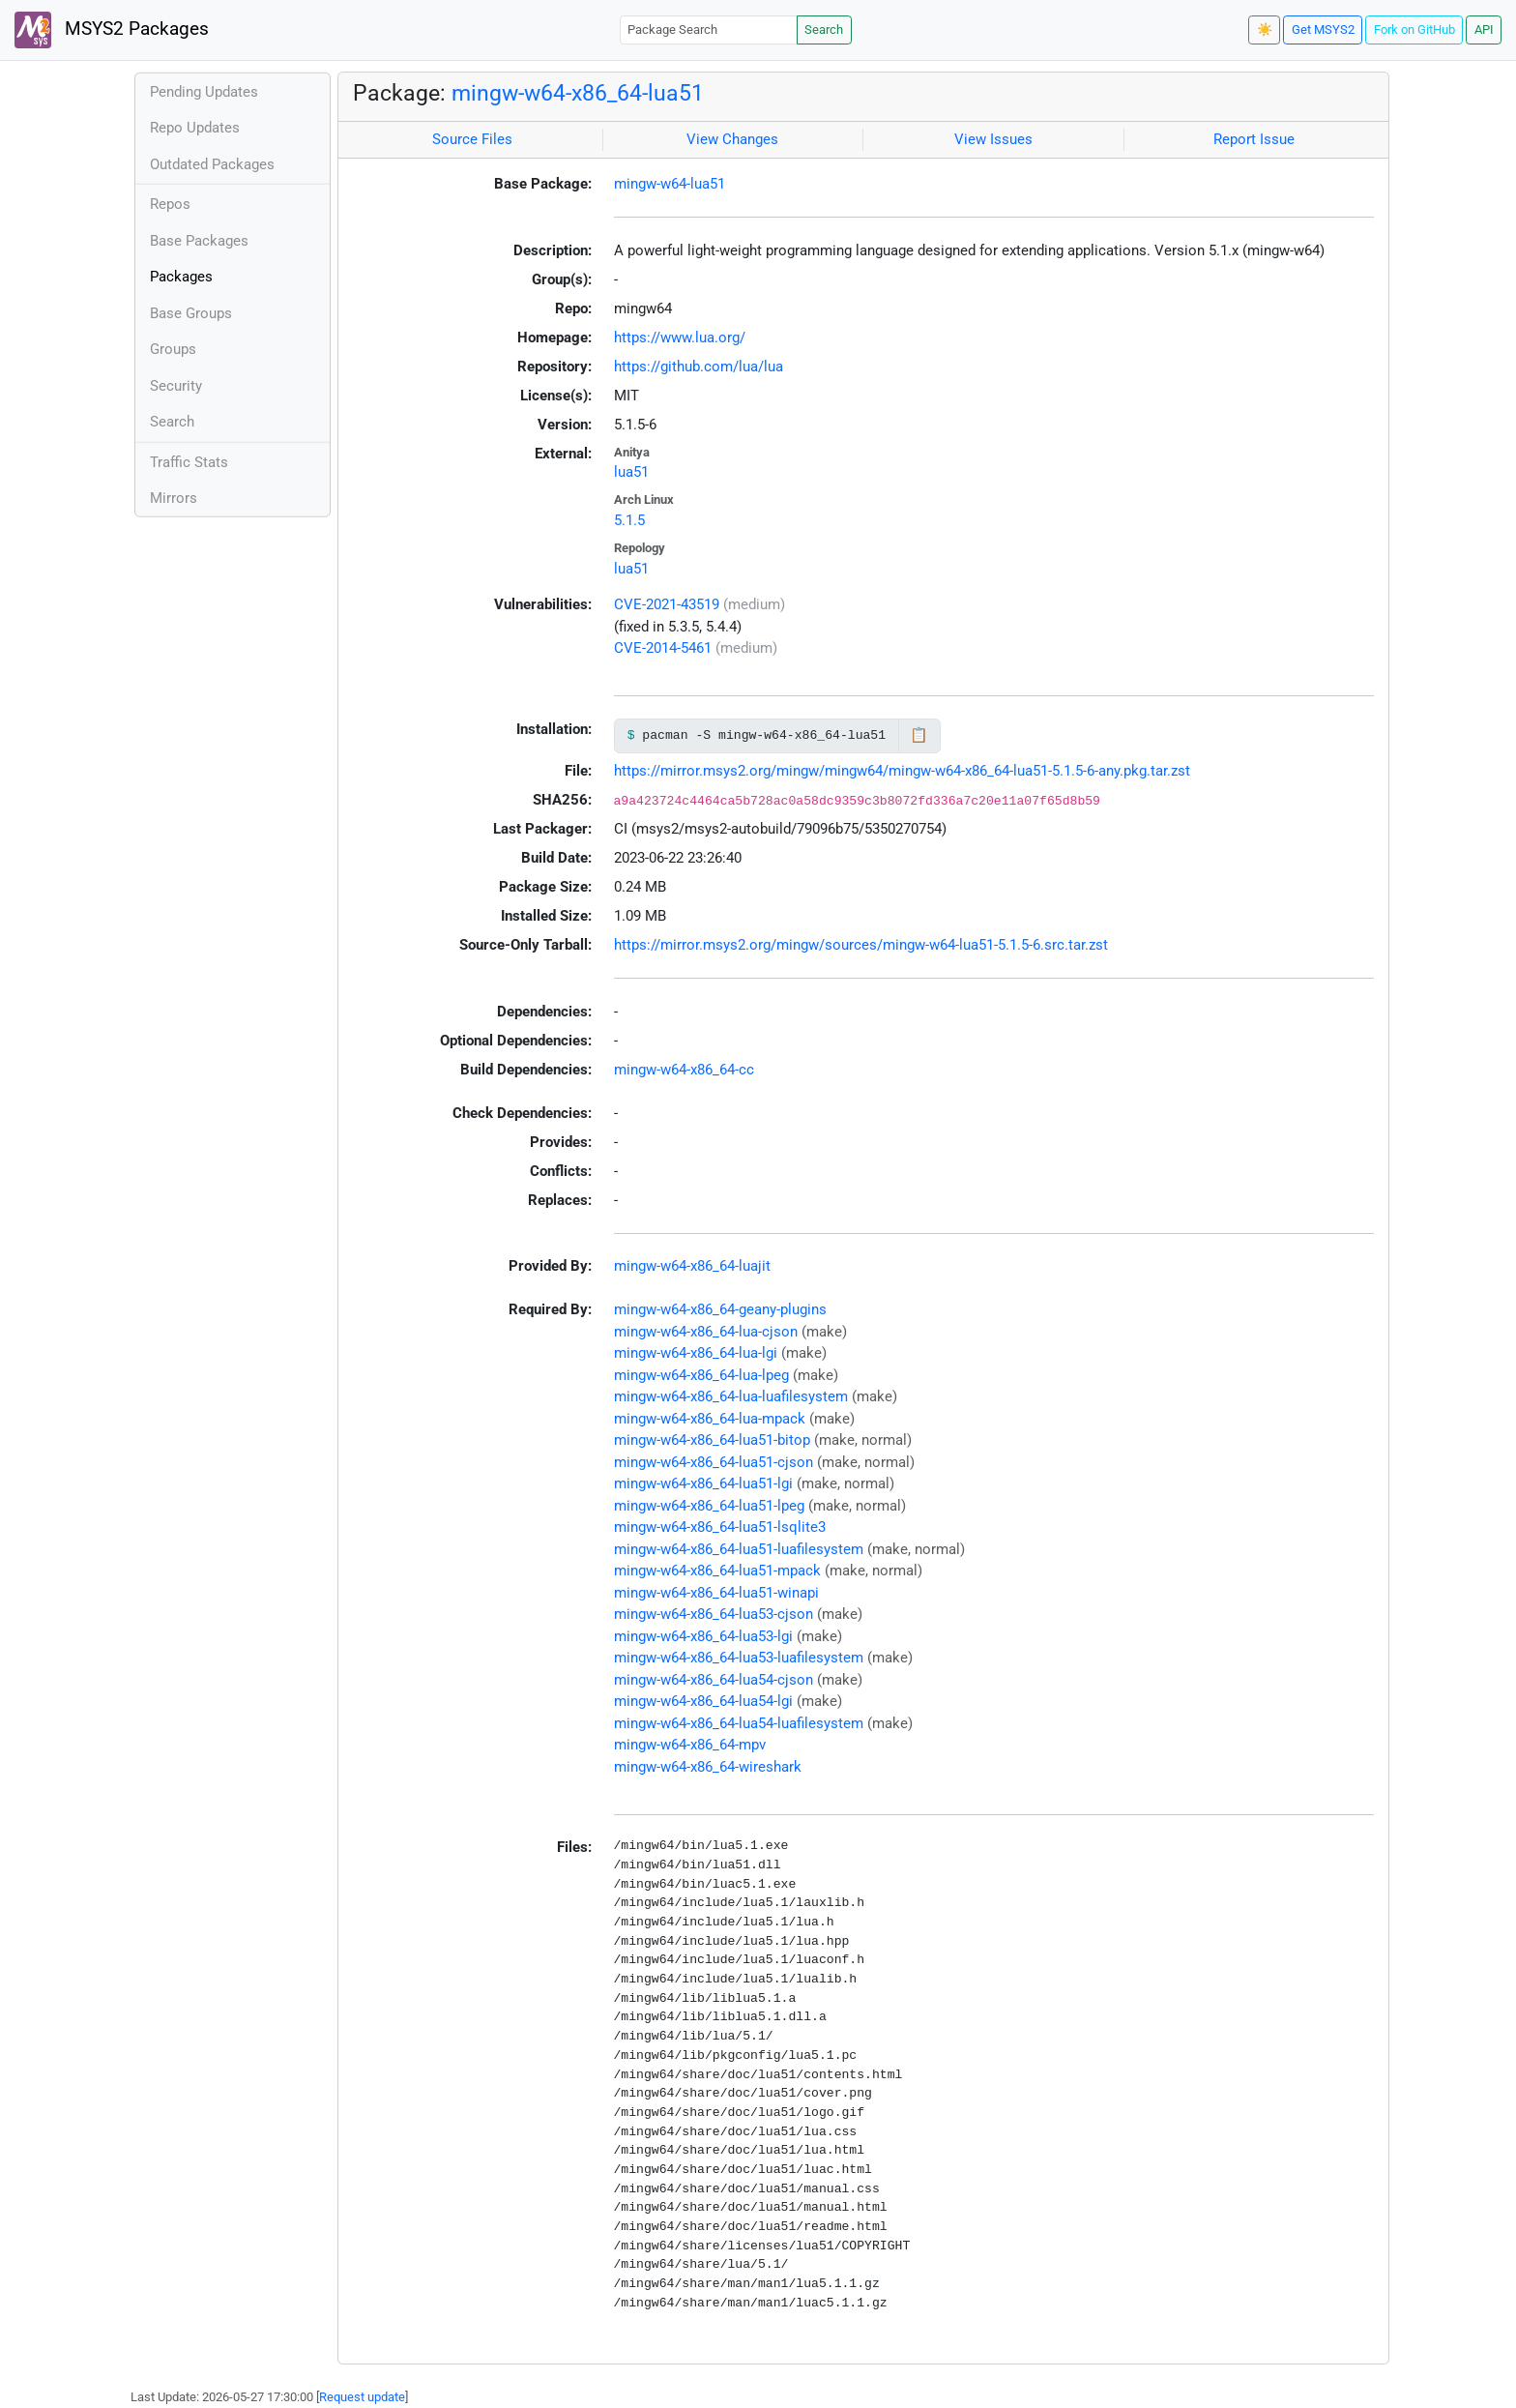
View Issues (993, 139)
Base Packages (199, 241)
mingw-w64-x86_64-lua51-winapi (716, 1592)
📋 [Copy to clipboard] (919, 735)
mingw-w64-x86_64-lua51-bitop (712, 1440)
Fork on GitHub (1414, 29)
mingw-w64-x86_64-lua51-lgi (703, 1483)
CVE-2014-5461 (663, 648)
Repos (170, 204)
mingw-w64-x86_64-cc (684, 1069)
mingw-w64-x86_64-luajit (692, 1266)
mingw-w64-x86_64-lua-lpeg (701, 1375)
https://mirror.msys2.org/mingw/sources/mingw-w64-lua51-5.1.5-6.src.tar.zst (861, 945)
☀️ (1264, 29)
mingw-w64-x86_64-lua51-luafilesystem (738, 1549)
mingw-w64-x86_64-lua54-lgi (703, 1701)
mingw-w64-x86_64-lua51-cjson (713, 1462)
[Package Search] (709, 29)
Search (823, 29)
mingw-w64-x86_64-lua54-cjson (713, 1680)
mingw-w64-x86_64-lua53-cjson (713, 1614)
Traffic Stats (189, 462)
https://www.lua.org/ (679, 337)
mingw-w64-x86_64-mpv (690, 1744)
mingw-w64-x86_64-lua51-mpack (717, 1570)
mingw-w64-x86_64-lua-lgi (695, 1353)
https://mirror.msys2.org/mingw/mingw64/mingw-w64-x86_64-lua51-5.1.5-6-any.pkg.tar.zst (902, 770)
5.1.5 (629, 520)
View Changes (732, 139)
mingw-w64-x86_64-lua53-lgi (703, 1636)
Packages (181, 276)
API (1484, 29)
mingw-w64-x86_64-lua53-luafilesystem (738, 1657)
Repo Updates (195, 127)
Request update (362, 2397)
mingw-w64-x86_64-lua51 (578, 92)
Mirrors (173, 498)
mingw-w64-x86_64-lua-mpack (709, 1418)
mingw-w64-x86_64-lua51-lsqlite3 (720, 1527)
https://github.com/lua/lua (698, 366)
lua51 (631, 472)
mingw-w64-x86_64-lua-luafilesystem (731, 1396)
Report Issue (1254, 139)
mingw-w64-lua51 (669, 183)
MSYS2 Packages (112, 30)
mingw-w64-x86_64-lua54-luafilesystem (738, 1723)
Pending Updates (204, 92)
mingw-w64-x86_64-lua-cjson (706, 1331)
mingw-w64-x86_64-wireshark (708, 1767)
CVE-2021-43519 (666, 604)
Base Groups (191, 313)
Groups (173, 349)
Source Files (472, 139)
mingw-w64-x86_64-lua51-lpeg (709, 1505)
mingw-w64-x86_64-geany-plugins (720, 1309)
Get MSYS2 (1323, 29)
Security (176, 386)
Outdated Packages (212, 164)
